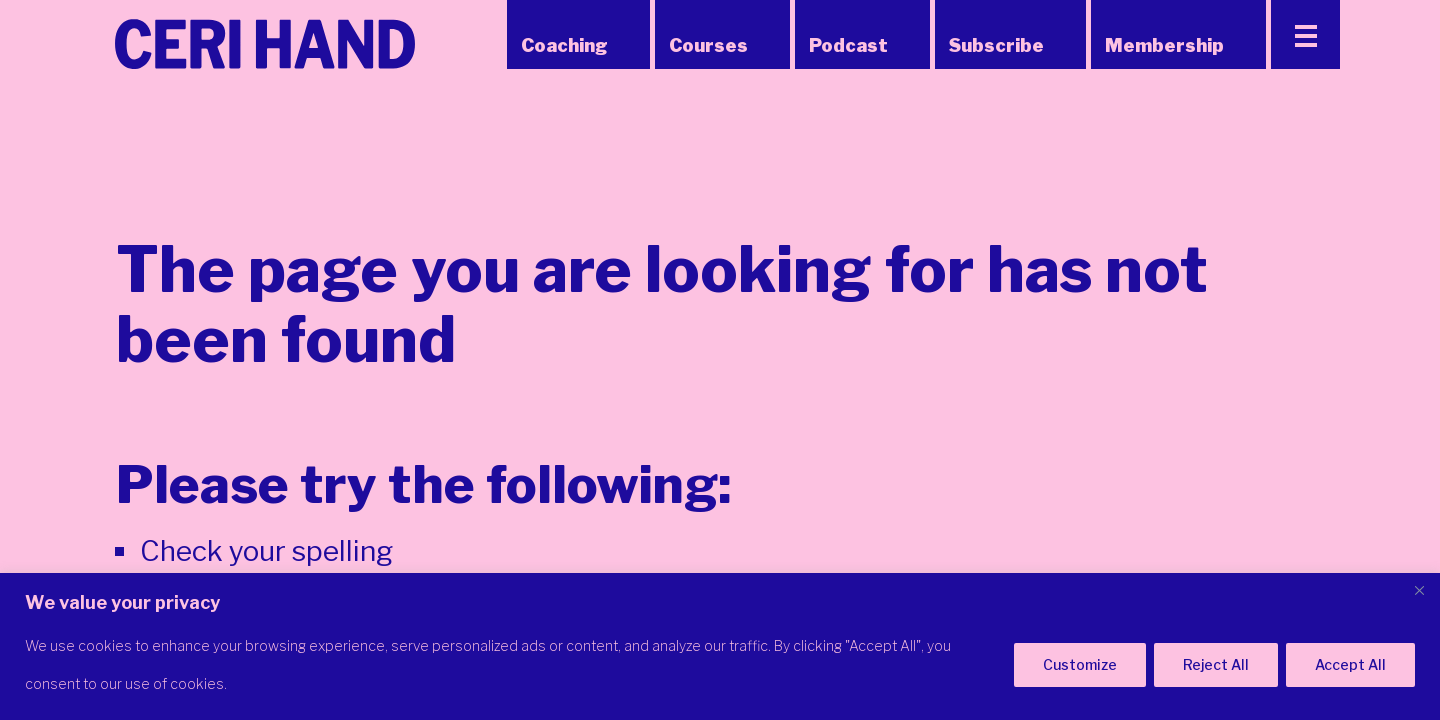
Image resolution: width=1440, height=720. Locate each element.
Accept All (1350, 664)
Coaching (564, 45)
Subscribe (996, 45)
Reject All (1216, 664)
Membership (1164, 45)
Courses (708, 45)
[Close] (1419, 590)
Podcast (848, 45)
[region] (720, 646)
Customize (1080, 664)
